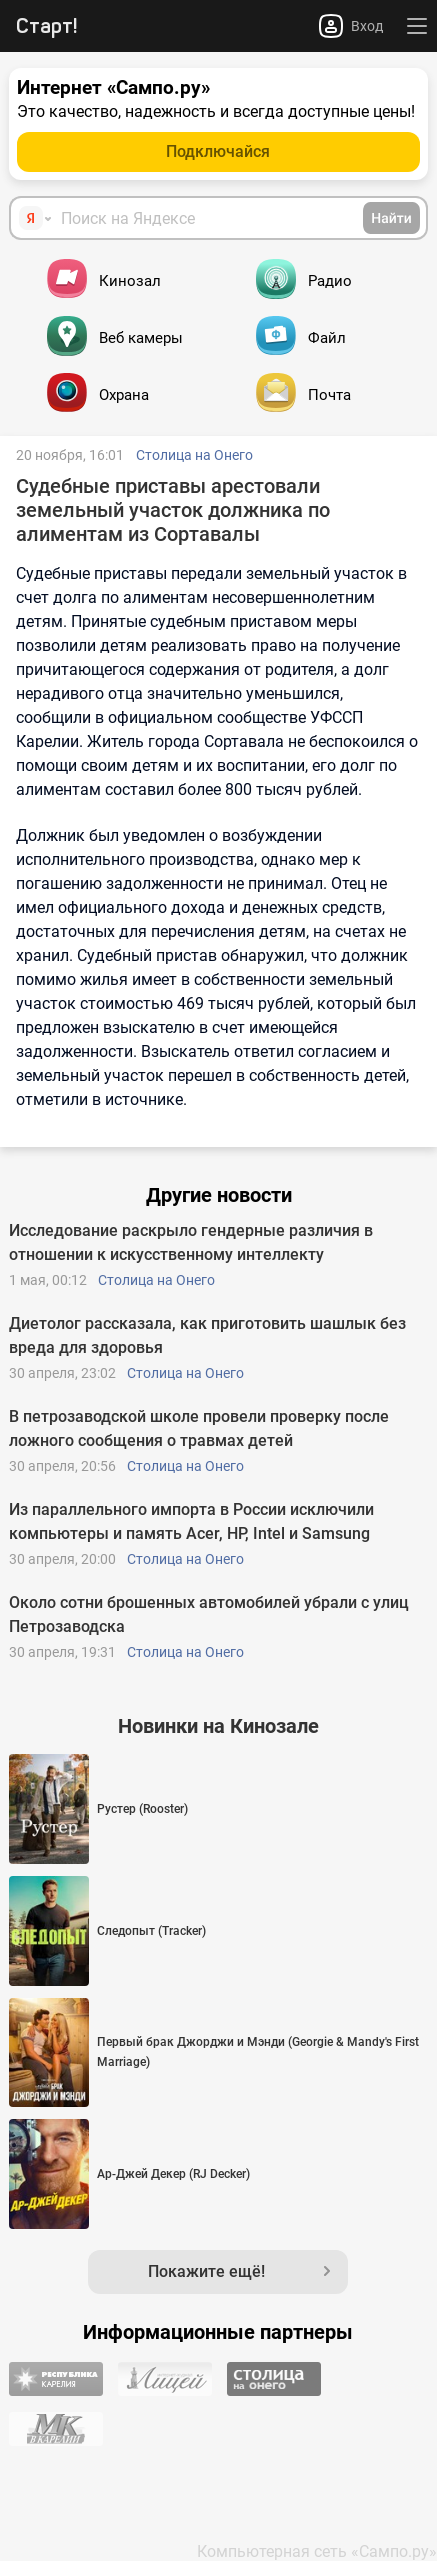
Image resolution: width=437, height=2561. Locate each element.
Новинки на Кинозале (218, 1726)
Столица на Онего (194, 455)
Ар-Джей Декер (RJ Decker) (173, 2174)
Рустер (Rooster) (142, 1809)
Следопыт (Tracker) (151, 1931)
